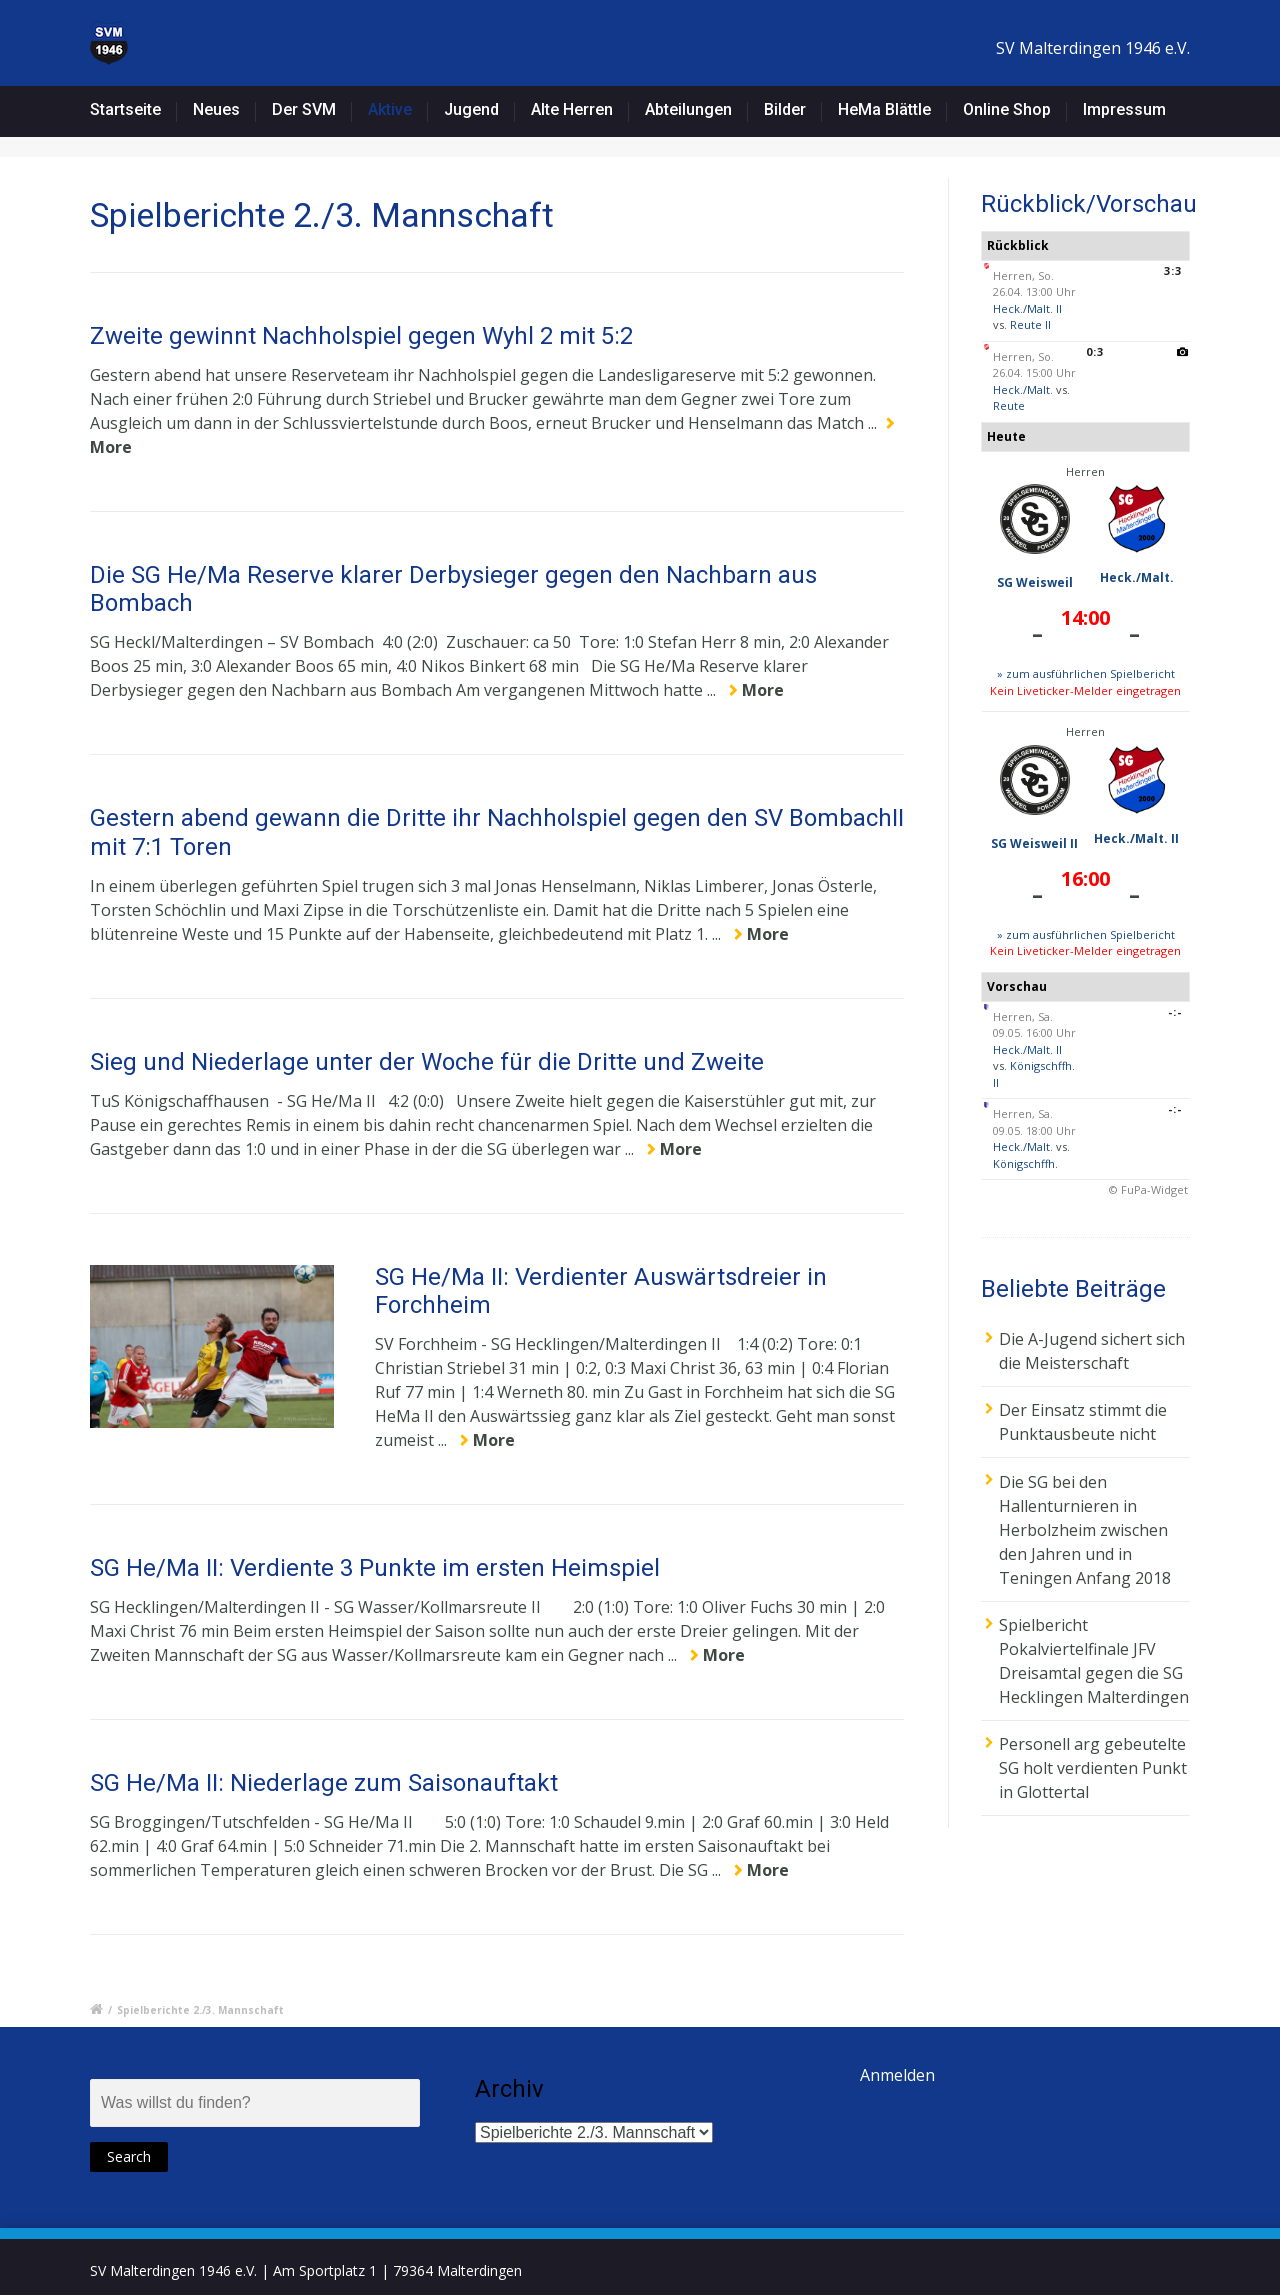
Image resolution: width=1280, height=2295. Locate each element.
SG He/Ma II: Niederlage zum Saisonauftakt (324, 1783)
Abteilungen (688, 109)
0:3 (1095, 351)
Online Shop (1007, 109)
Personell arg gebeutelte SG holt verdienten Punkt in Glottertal (1093, 1768)
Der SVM (304, 109)
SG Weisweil (1035, 582)
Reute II (1030, 324)
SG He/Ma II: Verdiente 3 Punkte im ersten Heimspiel (375, 1568)
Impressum (1124, 109)
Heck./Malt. (1023, 389)
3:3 (1173, 270)
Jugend (471, 109)
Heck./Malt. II (1027, 308)
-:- (1175, 1011)
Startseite (125, 109)
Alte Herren (572, 109)
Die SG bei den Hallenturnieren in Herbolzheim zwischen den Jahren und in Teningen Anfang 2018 (1085, 1530)
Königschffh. (1025, 1163)
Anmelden (897, 2075)
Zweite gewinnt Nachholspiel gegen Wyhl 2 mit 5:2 (361, 336)
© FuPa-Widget (1148, 1189)
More (763, 690)
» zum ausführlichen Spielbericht (1086, 673)
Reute (1009, 405)
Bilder (785, 109)
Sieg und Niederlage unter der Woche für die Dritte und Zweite (427, 1062)
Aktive (390, 109)
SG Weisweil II (1034, 843)
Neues (216, 109)
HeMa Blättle (884, 109)
